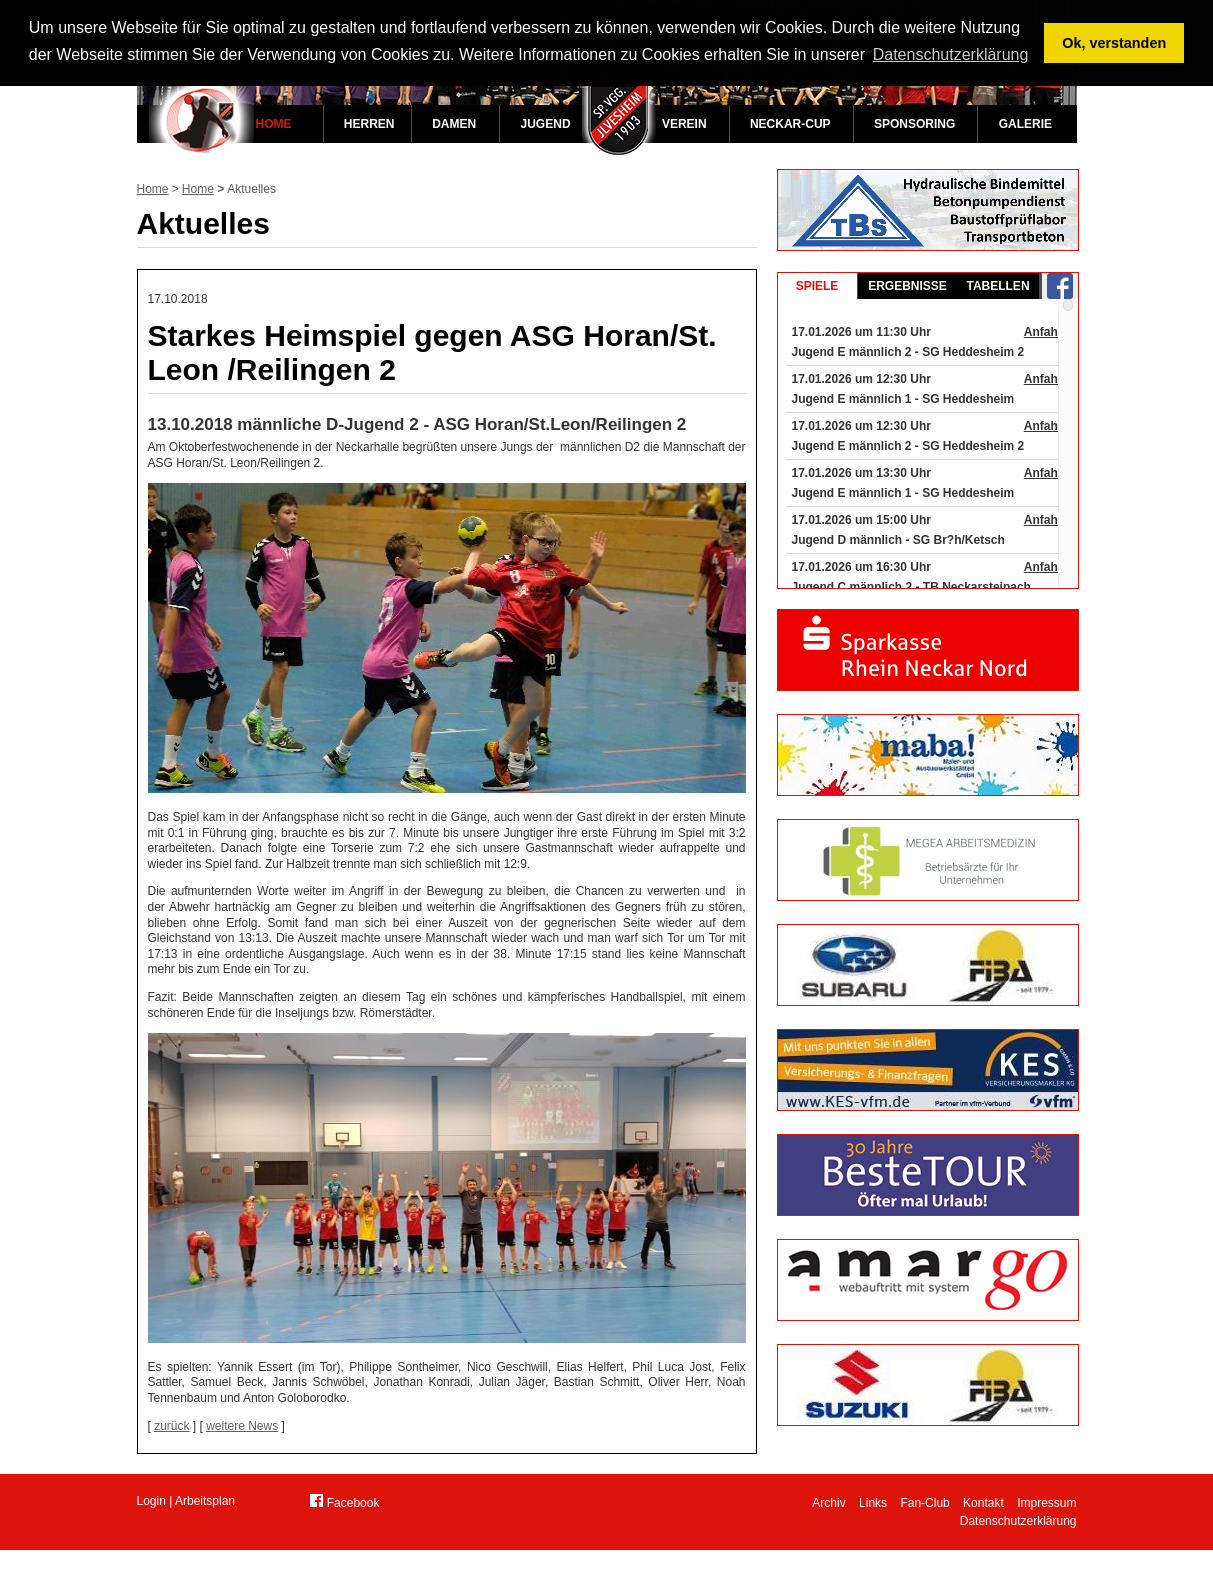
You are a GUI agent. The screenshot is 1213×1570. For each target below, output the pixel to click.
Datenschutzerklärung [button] (951, 54)
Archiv (828, 1503)
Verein (684, 124)
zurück (171, 1426)
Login (151, 1501)
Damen (454, 124)
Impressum (1046, 1503)
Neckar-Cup (790, 124)
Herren (369, 124)
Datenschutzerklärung (1018, 1521)
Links (873, 1503)
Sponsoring (914, 124)
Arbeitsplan (205, 1501)
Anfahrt (1045, 332)
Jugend (546, 124)
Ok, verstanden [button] (1114, 43)
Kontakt (983, 1503)
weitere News (242, 1426)
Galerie (1025, 124)
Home (274, 124)
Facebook (344, 1502)
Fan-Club (924, 1503)
